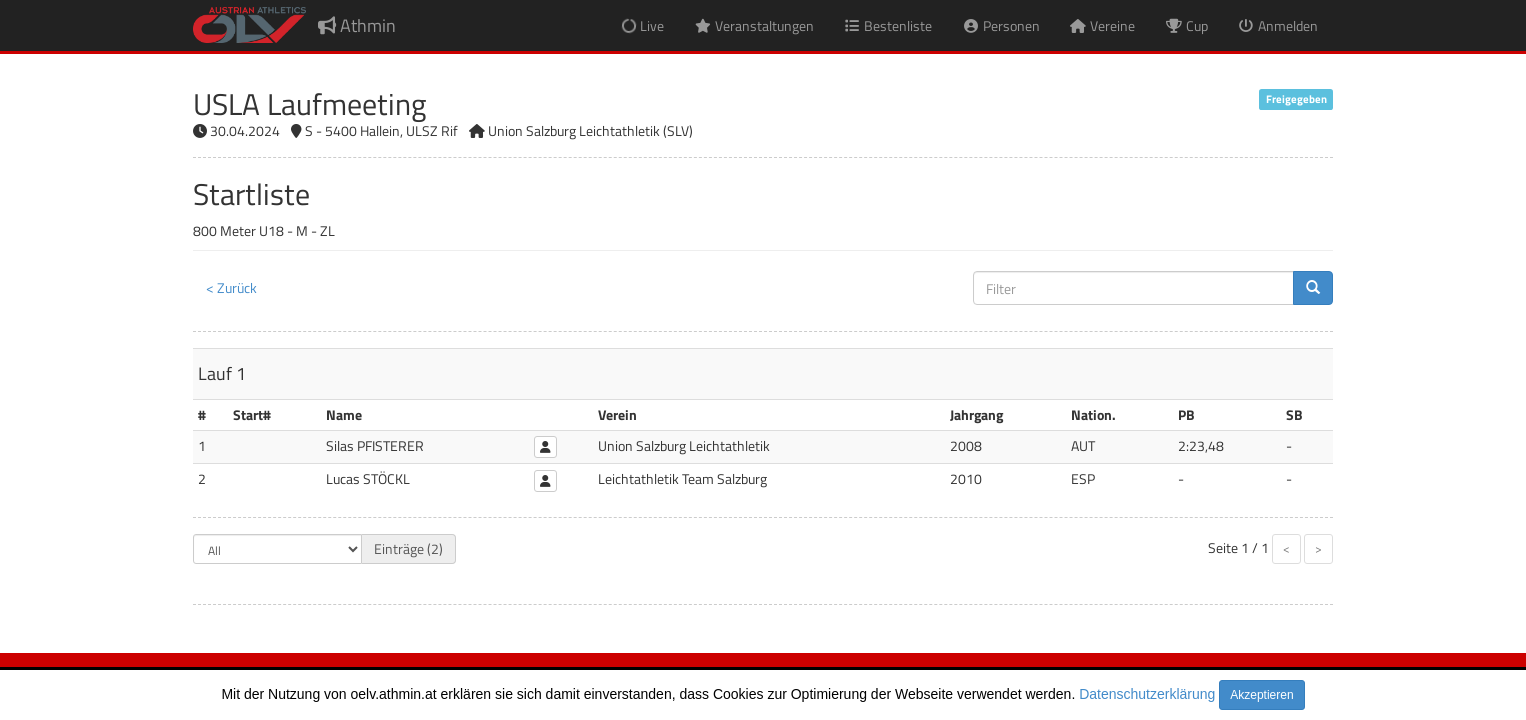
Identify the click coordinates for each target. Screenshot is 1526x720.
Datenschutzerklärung (1147, 694)
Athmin (357, 25)
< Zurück (231, 287)
